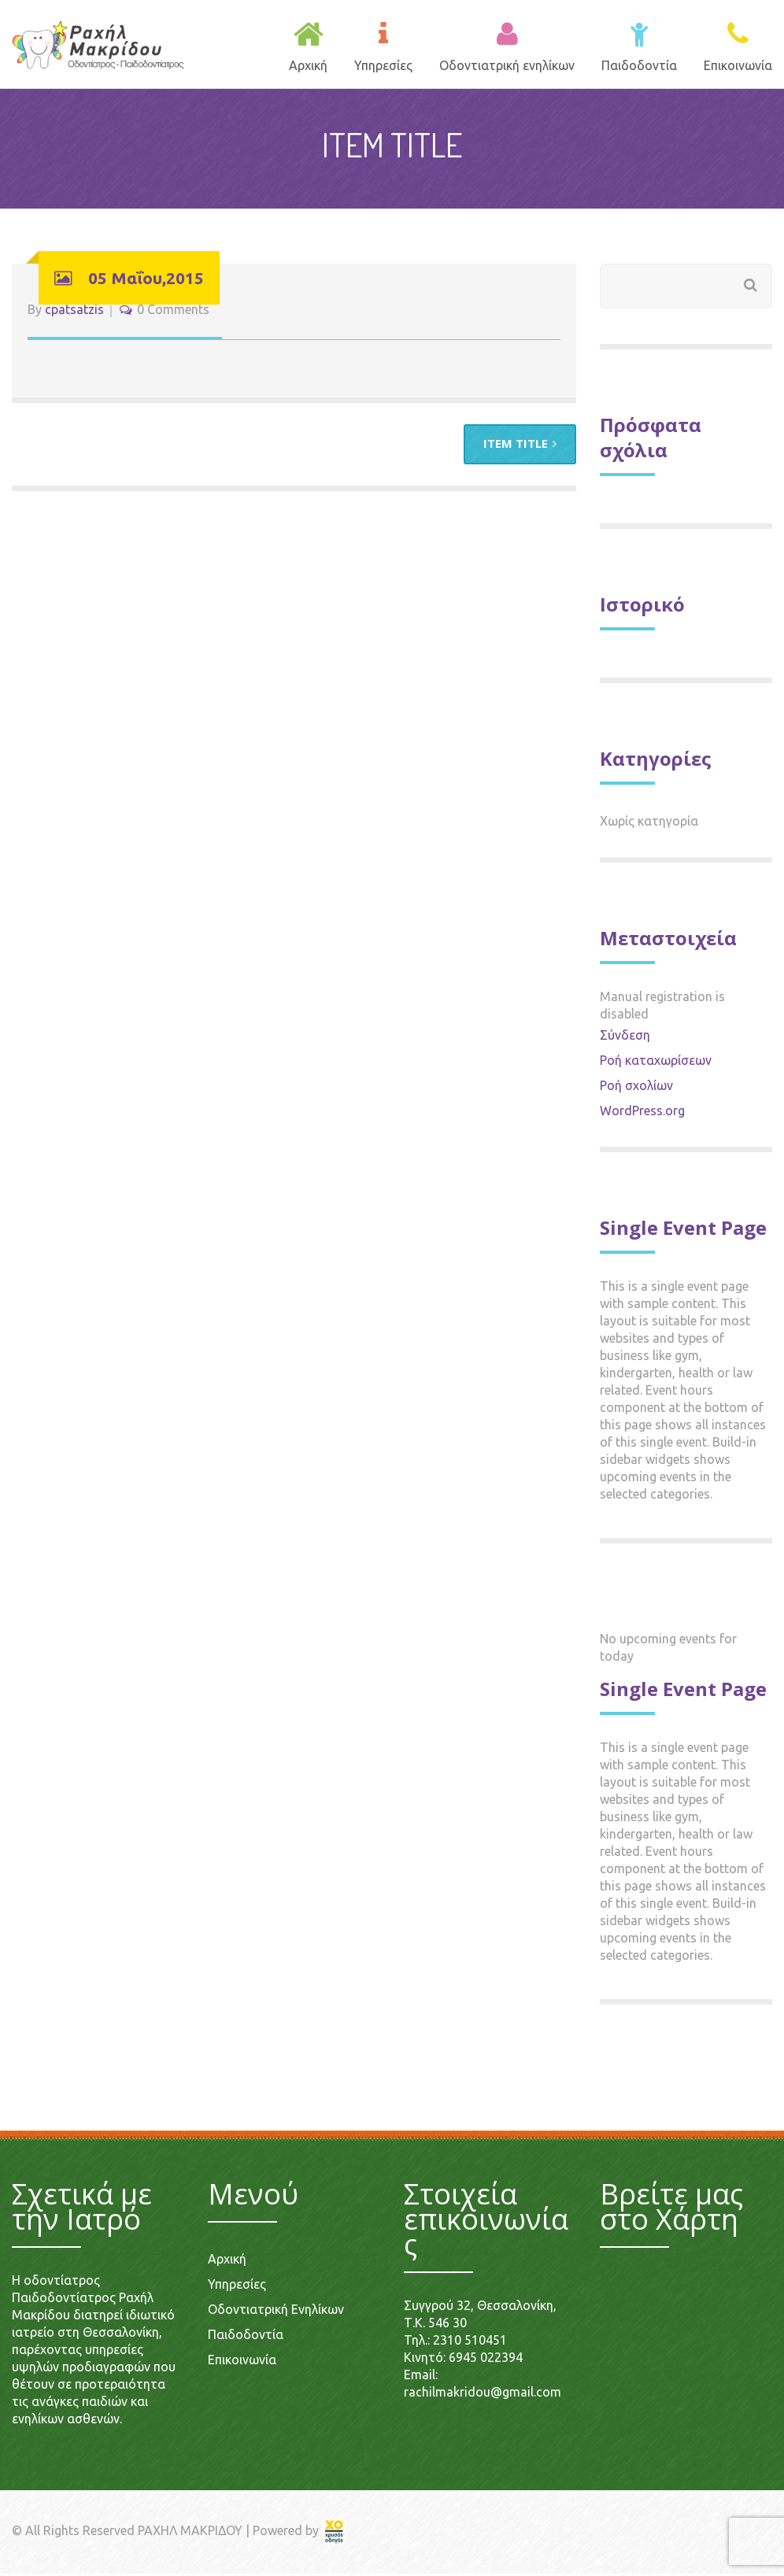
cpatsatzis (74, 312)
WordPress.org (642, 1113)
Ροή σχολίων (636, 1088)
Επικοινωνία (242, 2362)
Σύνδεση (625, 1037)
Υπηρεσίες (237, 2286)
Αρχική (227, 2261)
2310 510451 (470, 2342)
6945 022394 (486, 2359)
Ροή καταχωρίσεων (656, 1062)
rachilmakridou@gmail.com (482, 2394)
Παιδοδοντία (245, 2337)
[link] (334, 2533)
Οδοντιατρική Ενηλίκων (276, 2311)
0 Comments (173, 312)
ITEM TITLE (520, 446)
